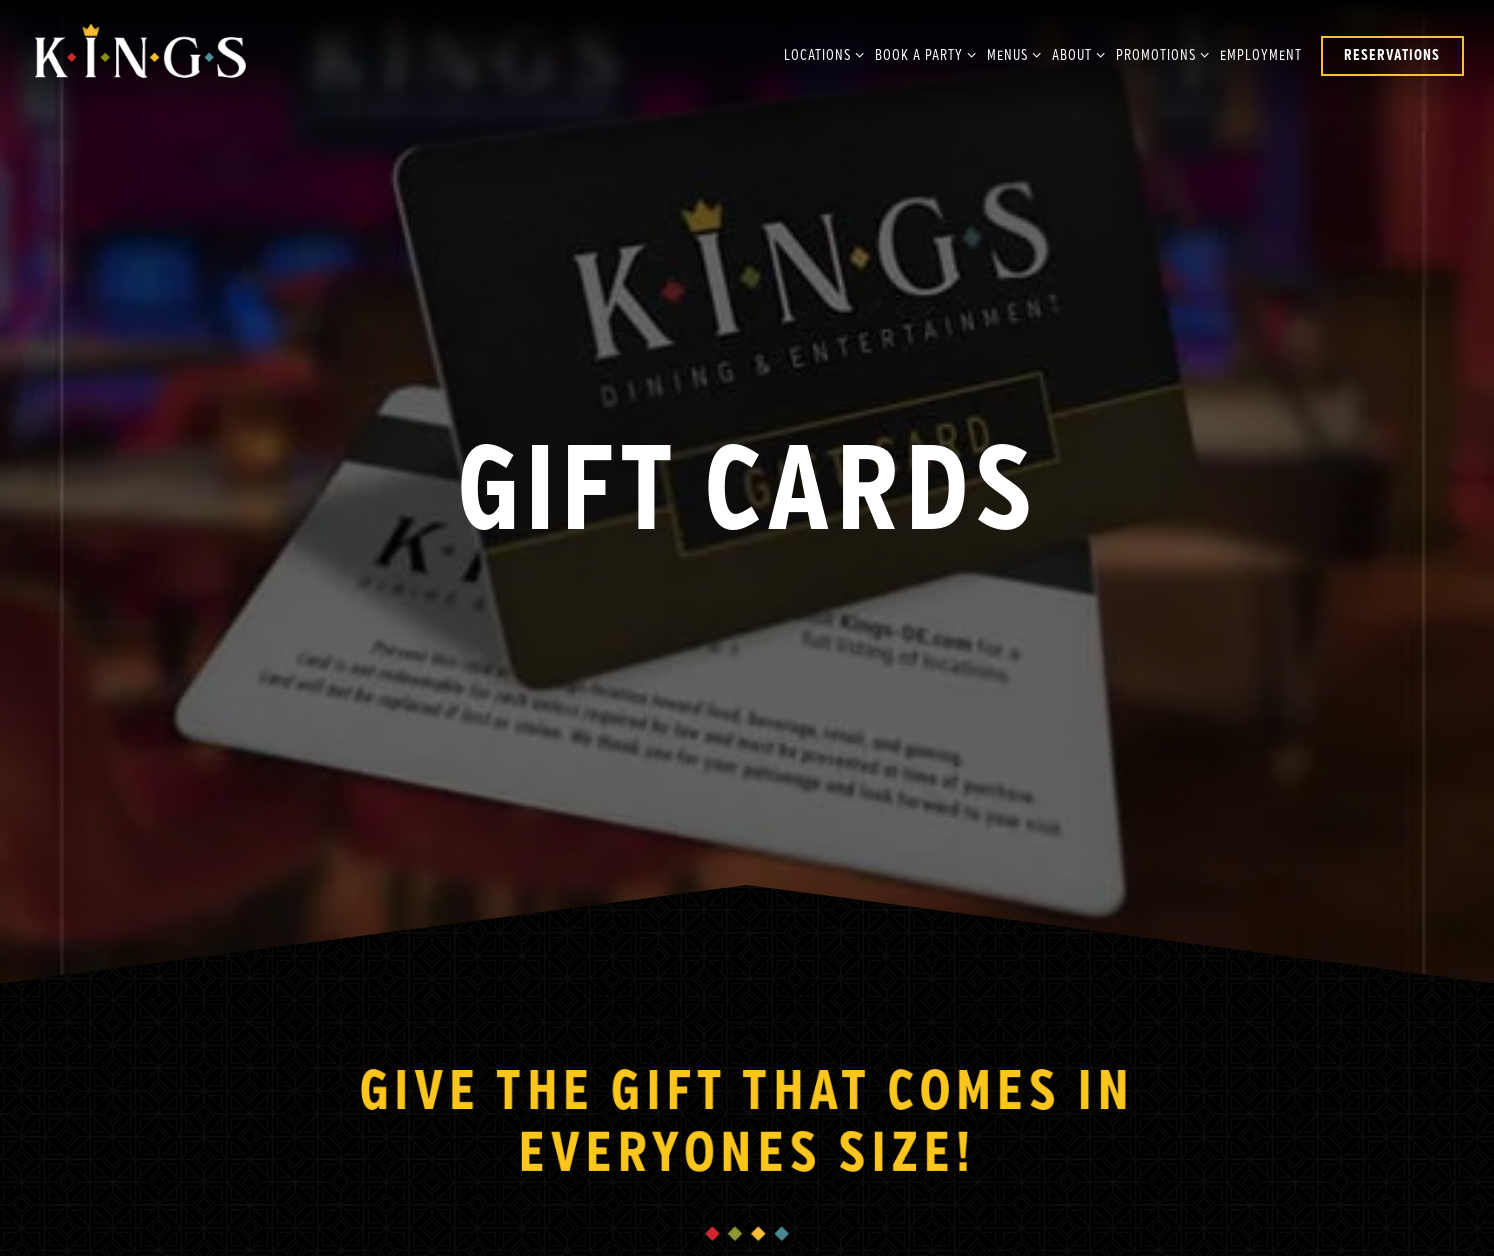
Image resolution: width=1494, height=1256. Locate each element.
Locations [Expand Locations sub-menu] (820, 53)
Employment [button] (1261, 55)
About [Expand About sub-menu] (1075, 53)
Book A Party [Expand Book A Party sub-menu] (922, 53)
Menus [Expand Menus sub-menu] (1010, 53)
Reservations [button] (1392, 55)
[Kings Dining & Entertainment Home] (140, 56)
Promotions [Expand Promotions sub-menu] (1159, 53)
